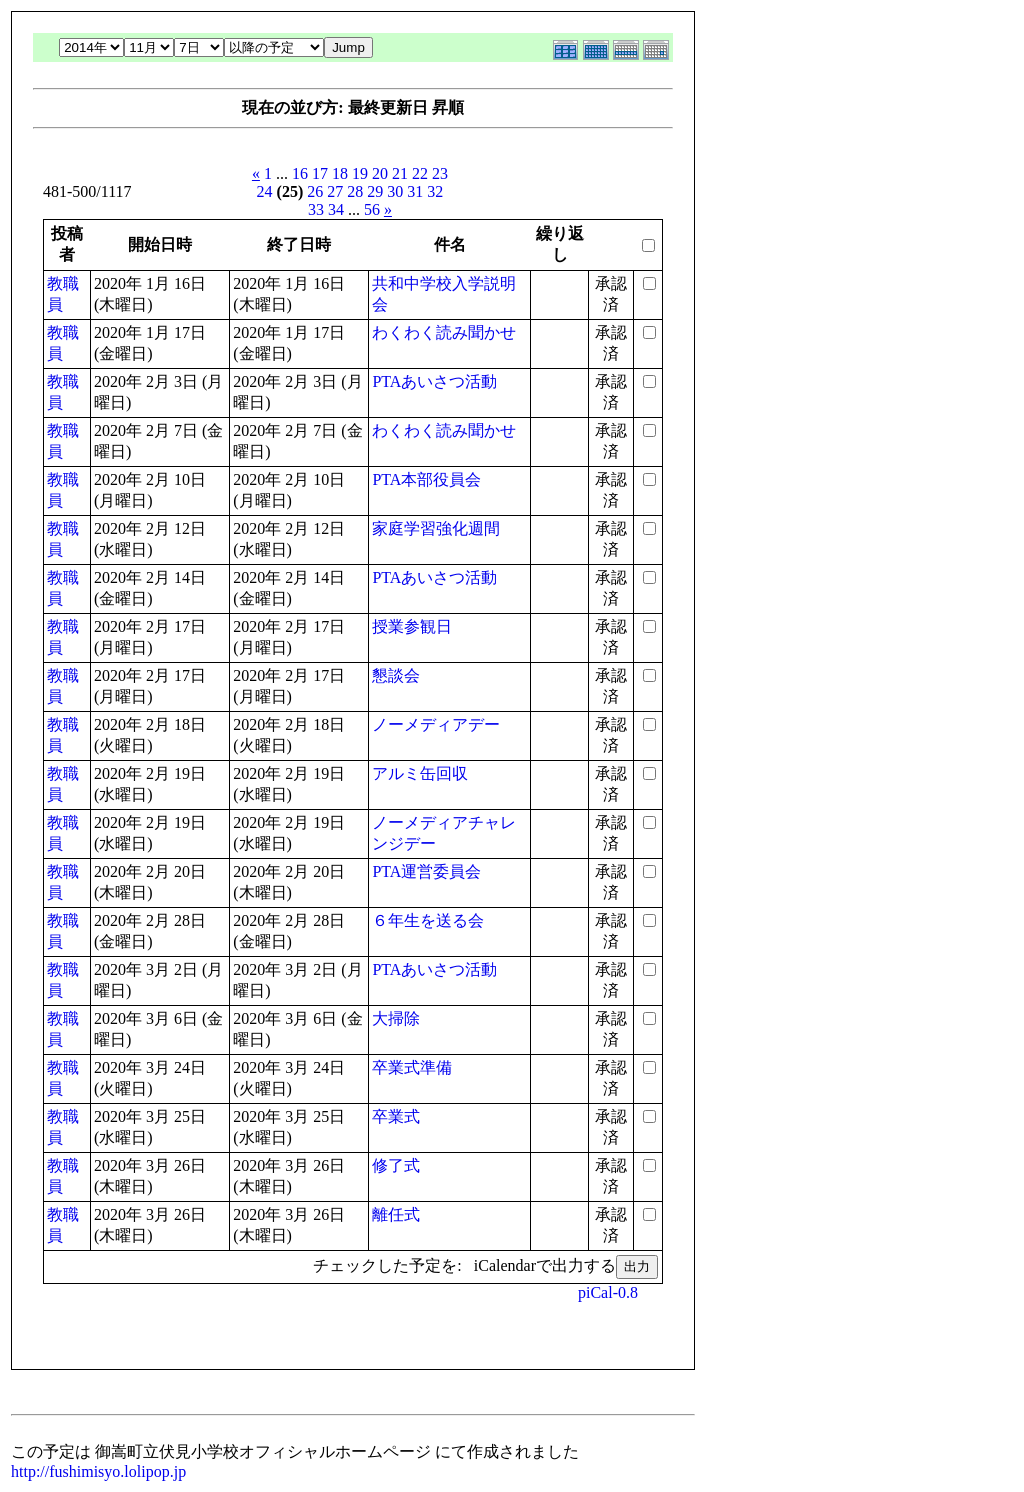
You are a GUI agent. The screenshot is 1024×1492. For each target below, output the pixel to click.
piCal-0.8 (608, 1292)
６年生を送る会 (428, 920)
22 (420, 173)
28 (355, 191)
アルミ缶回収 (420, 773)
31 (415, 191)
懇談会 (396, 675)
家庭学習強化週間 (436, 528)
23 (440, 173)
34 (336, 209)
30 (395, 191)
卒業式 (396, 1116)
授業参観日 (412, 626)
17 (320, 173)
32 (435, 191)
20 (380, 173)
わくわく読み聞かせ (444, 332)
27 (335, 191)
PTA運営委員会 (426, 871)
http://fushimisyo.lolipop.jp (98, 1471)
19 (360, 173)
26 (315, 191)
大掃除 (396, 1018)
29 (375, 191)
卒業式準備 (412, 1067)
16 (300, 173)
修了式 (396, 1165)
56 (372, 209)
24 (265, 191)
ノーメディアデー (436, 724)
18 (340, 173)
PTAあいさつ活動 (434, 381)
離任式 (396, 1214)
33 (316, 209)
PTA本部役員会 (426, 479)
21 (400, 173)
